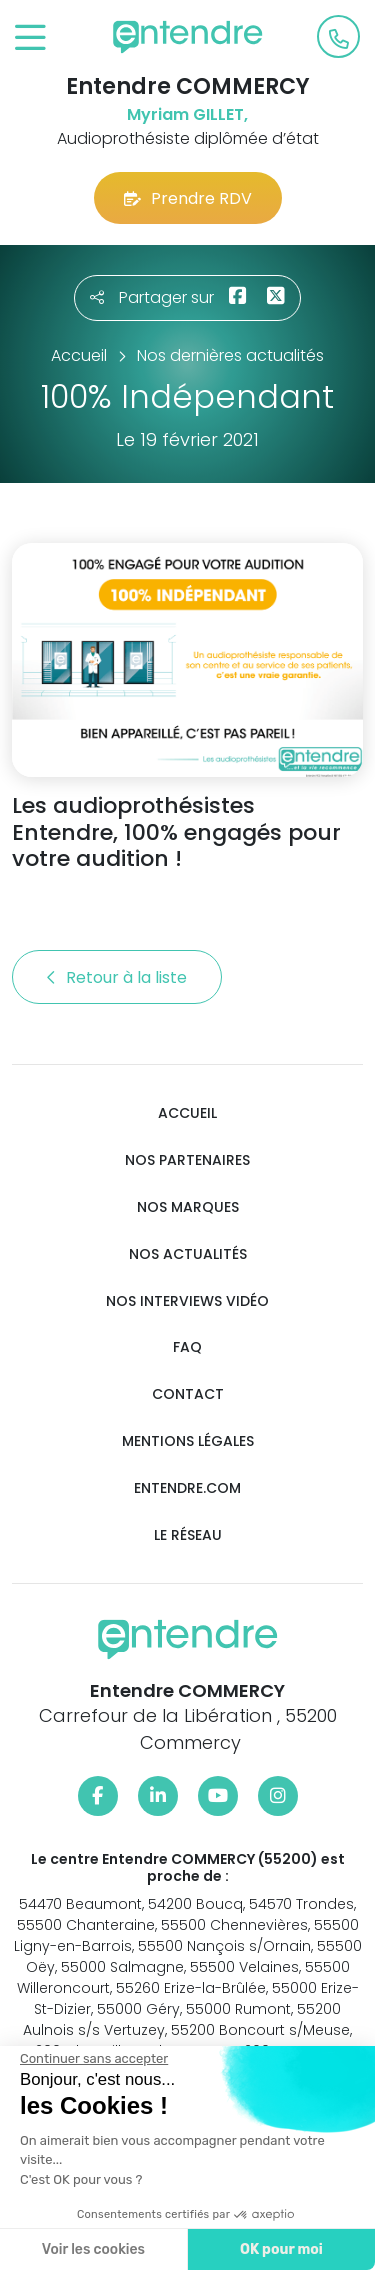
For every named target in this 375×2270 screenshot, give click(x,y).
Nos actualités (188, 1254)
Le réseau (188, 1535)
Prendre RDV (188, 198)
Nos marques (188, 1207)
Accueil (187, 1113)
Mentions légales (188, 1441)
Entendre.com (187, 1488)
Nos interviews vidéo (187, 1301)
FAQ (187, 1347)
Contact (188, 1394)
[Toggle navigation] (30, 38)
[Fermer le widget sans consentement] (93, 2059)
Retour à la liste (117, 977)
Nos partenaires (187, 1160)
